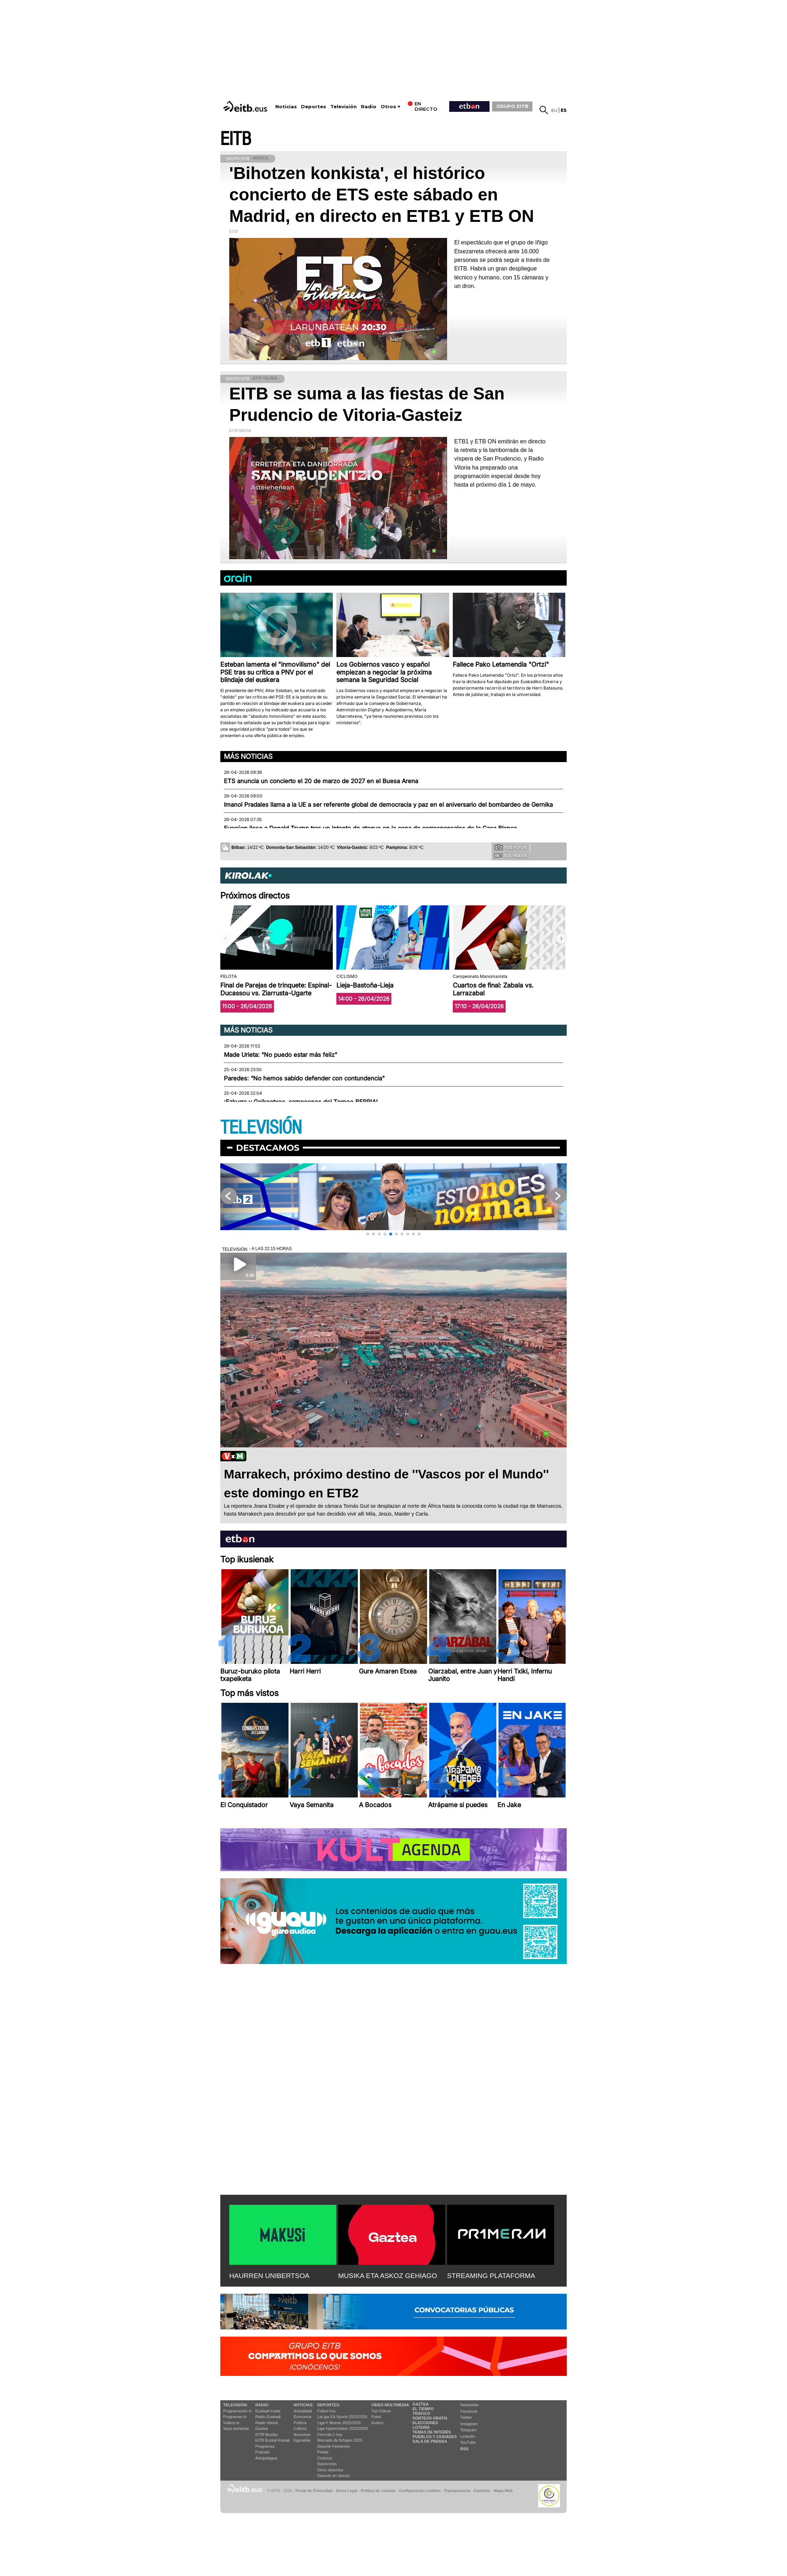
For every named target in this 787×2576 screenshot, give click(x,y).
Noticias (286, 106)
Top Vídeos (381, 2411)
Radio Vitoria (266, 2423)
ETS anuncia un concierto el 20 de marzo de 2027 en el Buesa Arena (321, 781)
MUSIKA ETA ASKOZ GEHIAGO (387, 2275)
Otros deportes (330, 2470)
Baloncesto (327, 2464)
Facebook (468, 2411)
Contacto (481, 2490)
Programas (265, 2446)
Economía (302, 2417)
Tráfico (421, 2413)
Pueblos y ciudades (434, 2437)
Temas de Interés (431, 2432)
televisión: (235, 2405)
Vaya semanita (236, 2428)
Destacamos (267, 1148)
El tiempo (422, 2409)
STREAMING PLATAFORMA (491, 2275)
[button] (561, 938)
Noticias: (304, 2405)
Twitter (466, 2417)
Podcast (262, 2452)
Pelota (323, 2452)
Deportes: (328, 2405)
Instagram (469, 2424)
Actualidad (303, 2411)
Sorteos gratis (429, 2418)
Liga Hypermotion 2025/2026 (342, 2428)
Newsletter (469, 2405)
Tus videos (510, 855)
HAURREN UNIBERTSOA (269, 2275)
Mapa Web (502, 2490)
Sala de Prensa (429, 2441)
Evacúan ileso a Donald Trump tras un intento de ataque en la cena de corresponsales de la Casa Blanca (370, 828)
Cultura (300, 2428)
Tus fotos (511, 847)
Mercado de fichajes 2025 (339, 2440)
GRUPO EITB (512, 106)
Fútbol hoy (326, 2411)
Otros (388, 106)
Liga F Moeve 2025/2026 (339, 2423)
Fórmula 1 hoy (329, 2434)
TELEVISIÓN (261, 1128)
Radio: (262, 2405)
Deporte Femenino (333, 2446)
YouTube (468, 2442)
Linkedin (467, 2436)
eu (554, 110)
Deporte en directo (333, 2475)
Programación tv (237, 2411)
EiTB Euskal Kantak (272, 2440)
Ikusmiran (302, 2434)
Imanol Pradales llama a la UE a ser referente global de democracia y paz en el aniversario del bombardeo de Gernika (388, 804)
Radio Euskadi (268, 2417)
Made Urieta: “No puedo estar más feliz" (280, 1054)
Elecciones (425, 2423)
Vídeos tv (231, 2423)
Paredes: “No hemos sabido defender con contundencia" (304, 1078)
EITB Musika (266, 2434)
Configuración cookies (419, 2490)
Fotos (376, 2417)
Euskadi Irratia (267, 2411)
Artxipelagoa (266, 2458)
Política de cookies (378, 2490)
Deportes (313, 106)
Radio (368, 106)
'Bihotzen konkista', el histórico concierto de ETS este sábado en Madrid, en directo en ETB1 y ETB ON (381, 194)
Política (300, 2423)
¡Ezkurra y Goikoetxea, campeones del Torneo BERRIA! (301, 1101)
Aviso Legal (346, 2490)
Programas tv (234, 2417)
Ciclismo (324, 2458)
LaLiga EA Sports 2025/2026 (342, 2417)
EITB (235, 139)
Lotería (421, 2427)
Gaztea (261, 2428)
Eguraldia (302, 2440)
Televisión (343, 106)
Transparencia (457, 2490)
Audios (377, 2423)
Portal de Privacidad (313, 2490)
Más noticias (248, 756)
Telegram (468, 2430)
